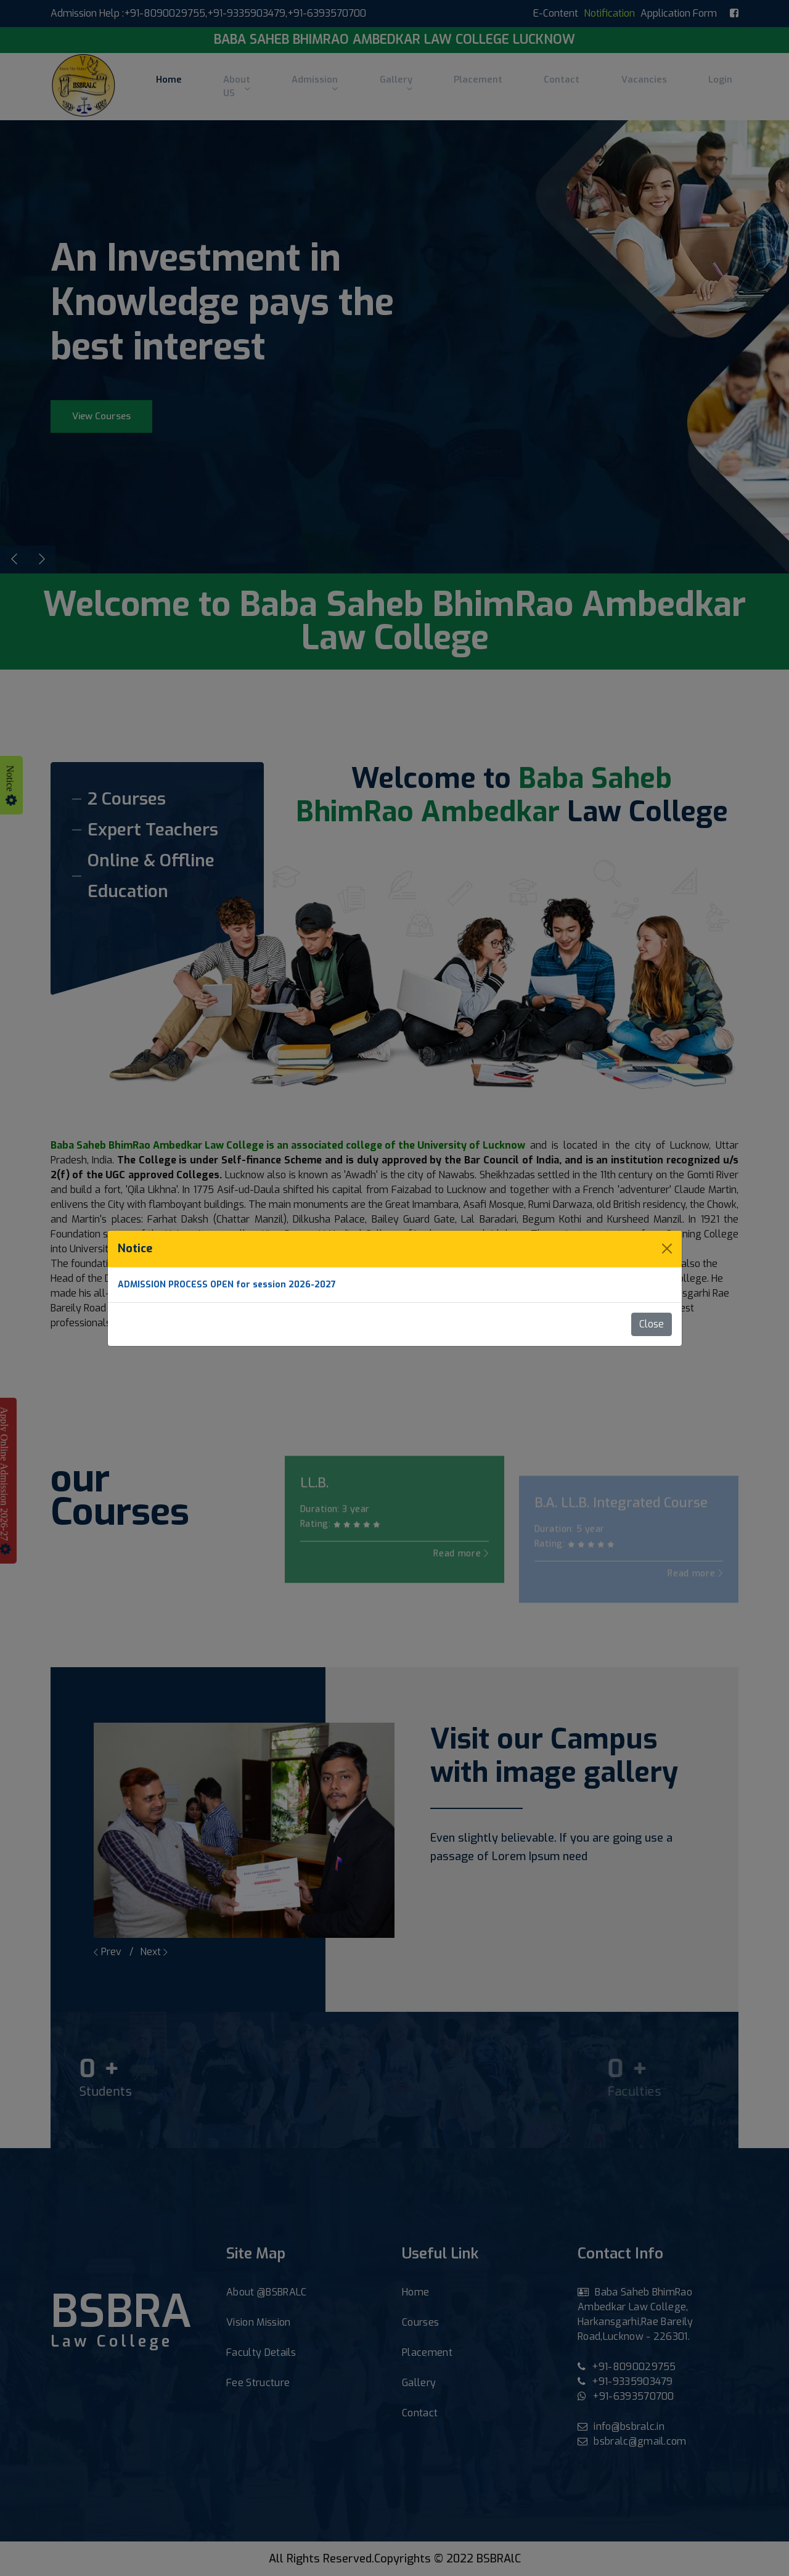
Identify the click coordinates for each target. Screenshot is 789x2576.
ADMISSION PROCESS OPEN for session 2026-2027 (227, 1284)
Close (651, 1324)
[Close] (667, 1248)
